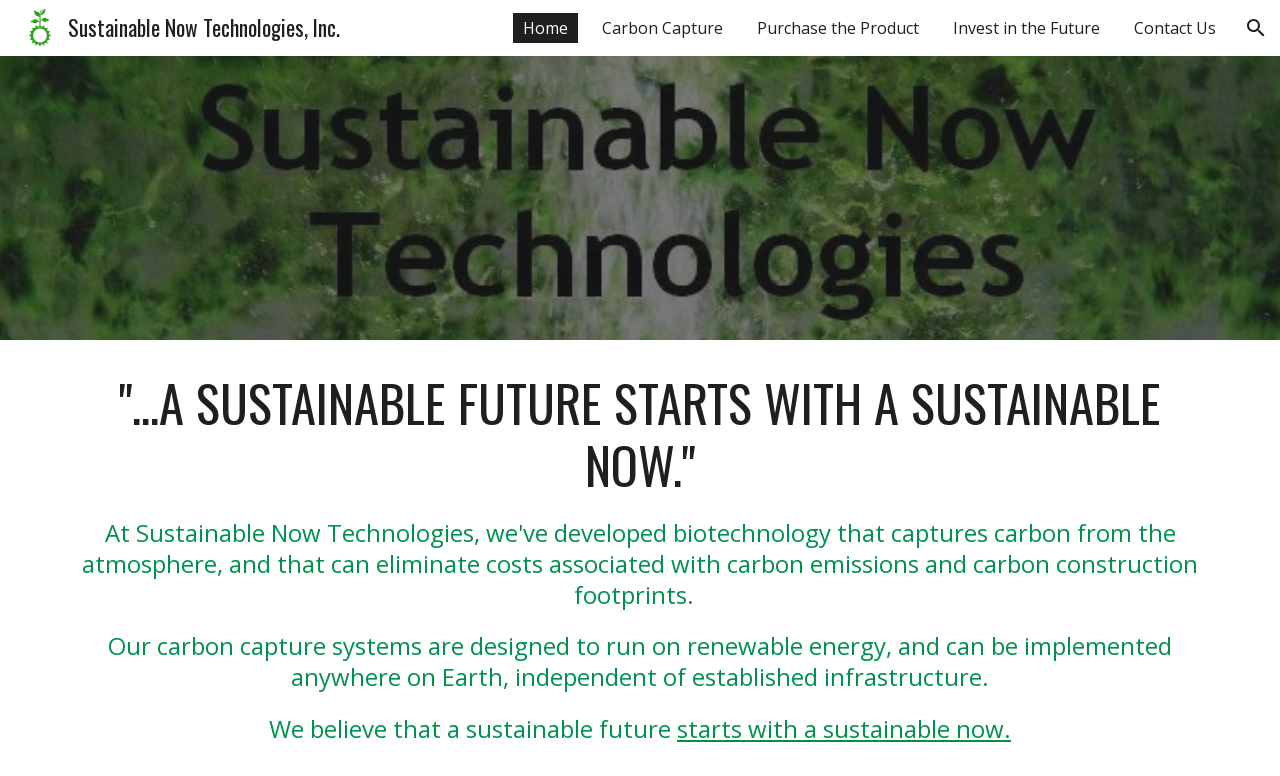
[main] (640, 558)
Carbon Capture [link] (662, 28)
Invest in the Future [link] (1026, 28)
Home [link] (545, 28)
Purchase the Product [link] (838, 28)
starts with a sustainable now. (844, 728)
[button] (1256, 28)
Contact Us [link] (1175, 28)
